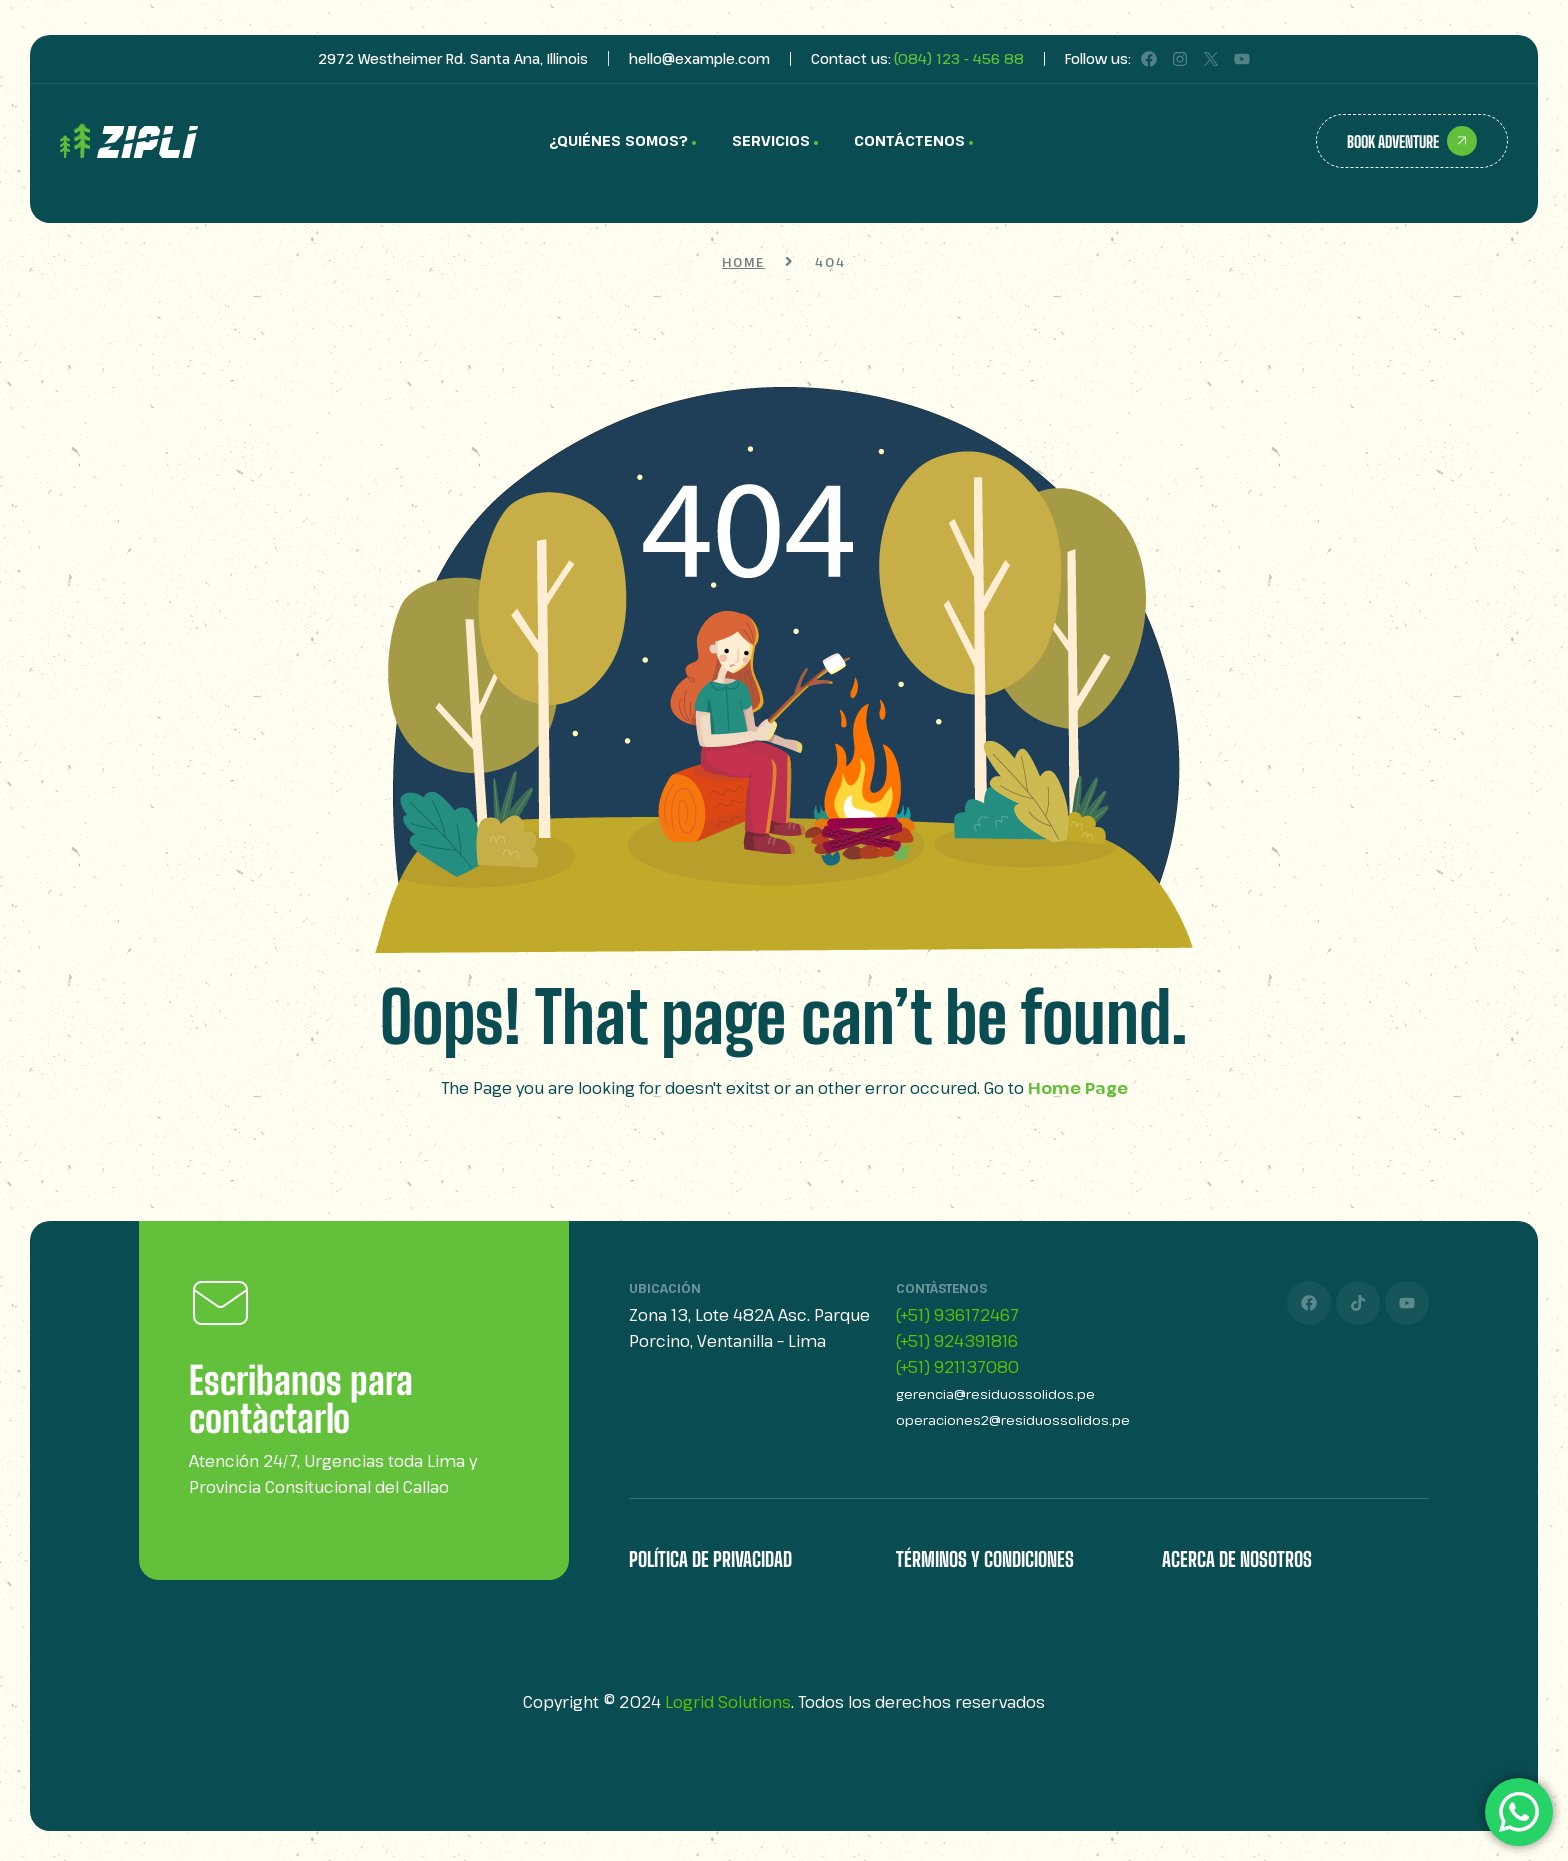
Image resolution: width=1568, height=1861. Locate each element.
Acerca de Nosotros (1237, 1559)
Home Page (1078, 1088)
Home (743, 262)
